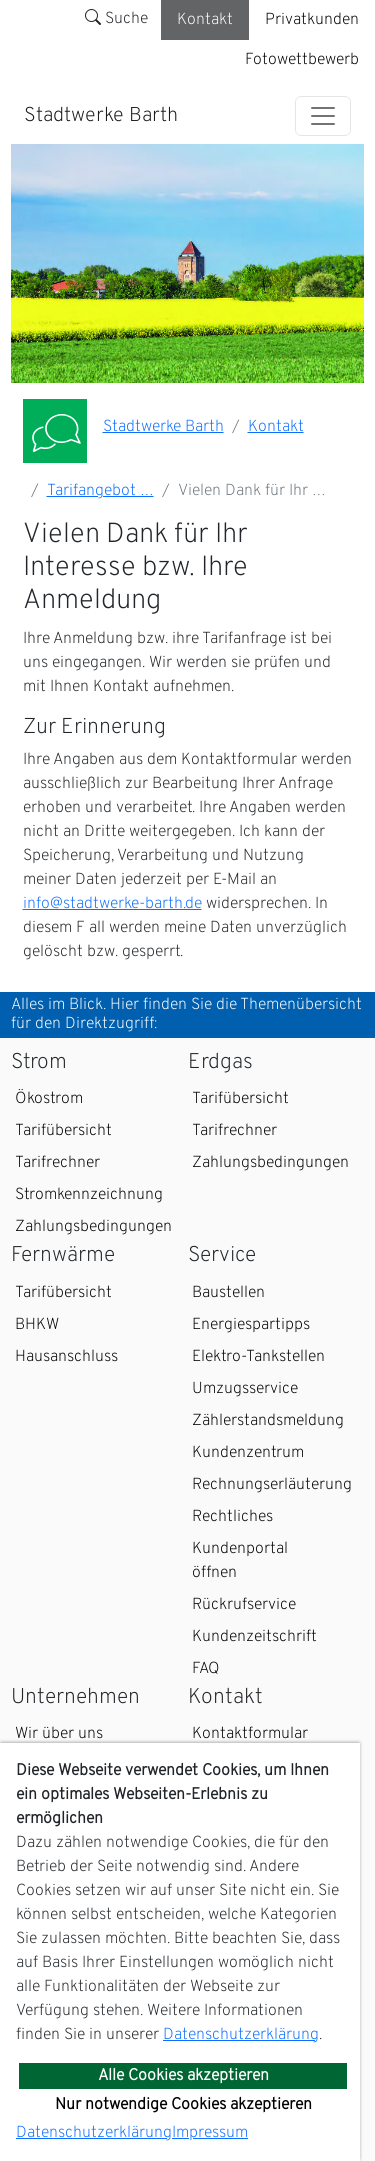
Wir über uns (59, 1734)
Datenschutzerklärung (241, 2035)
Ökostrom (49, 1099)
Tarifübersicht (63, 1131)
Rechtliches (232, 1517)
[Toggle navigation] (323, 116)
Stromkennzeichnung (89, 1195)
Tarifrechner (57, 1163)
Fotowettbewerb (302, 60)
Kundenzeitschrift (254, 1637)
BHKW (37, 1325)
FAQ (206, 1669)
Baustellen (228, 1293)
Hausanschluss (66, 1357)
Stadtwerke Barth (101, 116)
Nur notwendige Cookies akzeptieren (183, 2105)
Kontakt (205, 20)
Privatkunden (312, 20)
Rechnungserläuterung (272, 1485)
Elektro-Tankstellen (258, 1357)
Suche (116, 19)
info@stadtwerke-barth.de (112, 904)
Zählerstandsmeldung (268, 1421)
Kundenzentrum (248, 1453)
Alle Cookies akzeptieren (183, 2076)
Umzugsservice (245, 1389)
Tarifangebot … (100, 491)
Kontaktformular (250, 1734)
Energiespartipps (251, 1325)
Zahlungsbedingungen (93, 1227)
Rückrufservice (244, 1605)
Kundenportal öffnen (240, 1561)
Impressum (210, 2133)
